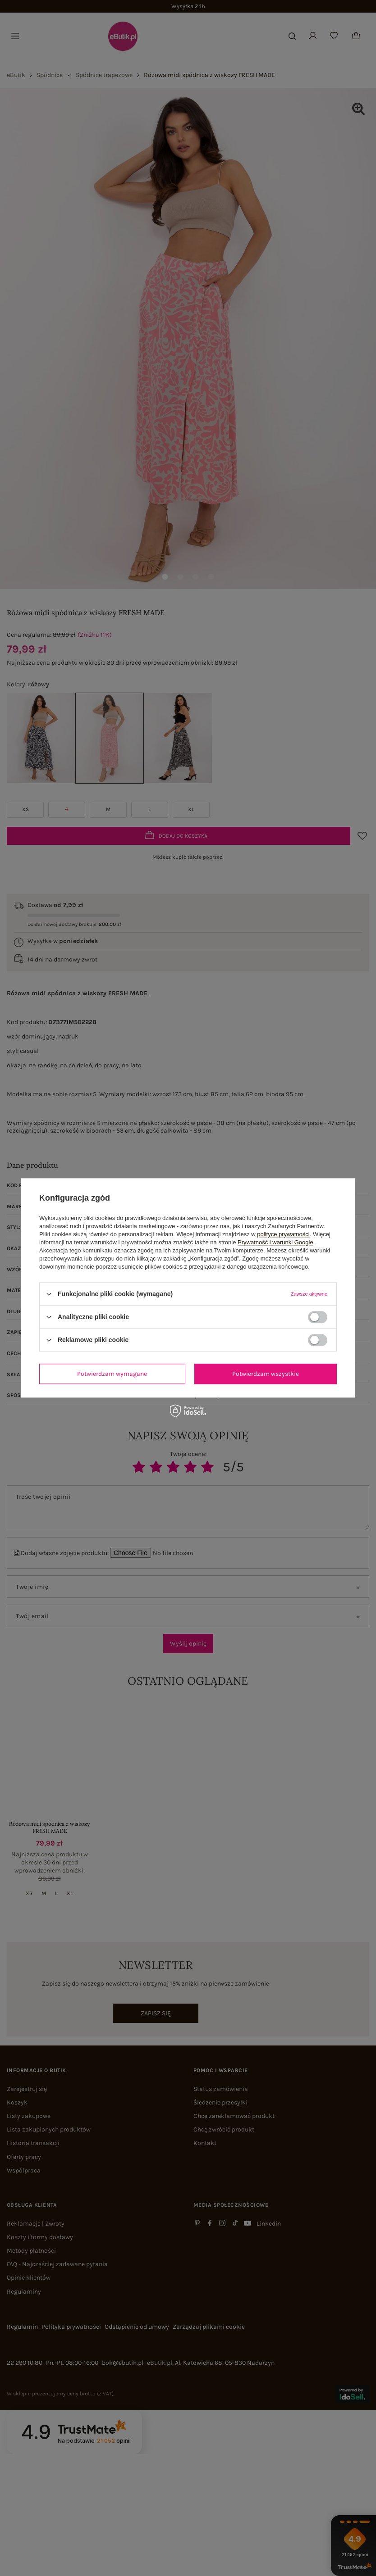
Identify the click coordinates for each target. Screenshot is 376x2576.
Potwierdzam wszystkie (265, 1374)
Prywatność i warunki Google (275, 1242)
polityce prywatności (283, 1234)
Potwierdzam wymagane (112, 1374)
